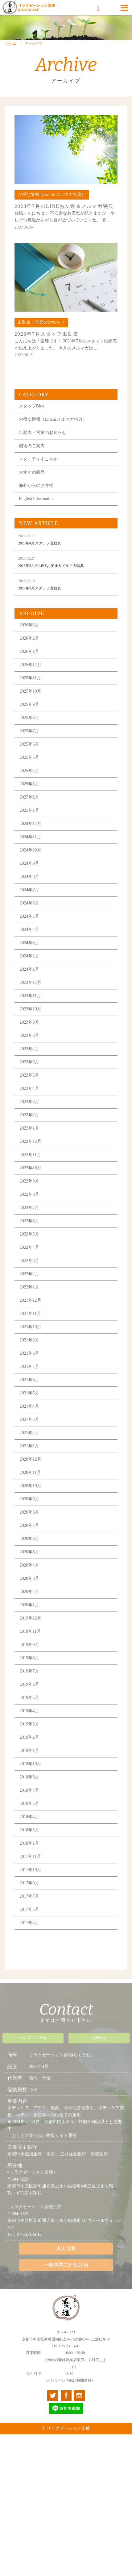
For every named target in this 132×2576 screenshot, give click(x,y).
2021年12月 (30, 1314)
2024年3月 (29, 956)
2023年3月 (29, 1115)
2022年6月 (29, 1234)
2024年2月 (29, 969)
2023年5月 (29, 1088)
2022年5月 (29, 1247)
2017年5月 (29, 1923)
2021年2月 (29, 1446)
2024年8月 (29, 890)
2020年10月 (30, 1499)
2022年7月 (29, 1221)
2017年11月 (30, 1870)
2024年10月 (30, 863)
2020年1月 (29, 1618)
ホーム (10, 57)
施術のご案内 (32, 459)
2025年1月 (29, 824)
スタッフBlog (31, 419)
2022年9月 (29, 1194)
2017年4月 (29, 1936)
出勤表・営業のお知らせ (42, 446)
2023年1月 (29, 1141)
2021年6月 (29, 1393)
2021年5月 (29, 1406)
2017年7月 (29, 1909)
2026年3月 (29, 638)
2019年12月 (30, 1631)
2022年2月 (29, 1287)
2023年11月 (30, 1009)
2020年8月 (29, 1525)
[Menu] (124, 7)
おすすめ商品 (32, 485)
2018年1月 (29, 1856)
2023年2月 (29, 1128)
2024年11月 (30, 850)
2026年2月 (29, 651)
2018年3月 (29, 1843)
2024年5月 (29, 930)
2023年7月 (29, 1062)
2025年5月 (29, 771)
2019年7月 (29, 1684)
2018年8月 (29, 1790)
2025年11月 (30, 691)
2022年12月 (30, 1155)
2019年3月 (29, 1737)
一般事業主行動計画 (66, 2269)
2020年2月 (29, 1605)
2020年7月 (29, 1539)
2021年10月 (30, 1340)
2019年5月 (29, 1711)
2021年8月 (29, 1367)
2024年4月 (29, 943)
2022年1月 (29, 1300)
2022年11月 (30, 1168)
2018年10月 (30, 1777)
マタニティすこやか (38, 472)
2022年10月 (30, 1181)
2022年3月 (29, 1274)
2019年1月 (29, 1764)
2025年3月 (29, 797)
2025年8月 (29, 731)
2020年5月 (29, 1565)
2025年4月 (29, 784)
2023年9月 (29, 1035)
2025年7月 (29, 744)
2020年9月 (29, 1512)
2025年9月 (29, 718)
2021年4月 (29, 1419)
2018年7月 (29, 1804)
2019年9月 (29, 1658)
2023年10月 (30, 1022)
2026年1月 (29, 665)
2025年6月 (29, 757)
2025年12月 (30, 678)
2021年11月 (30, 1327)
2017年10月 (30, 1883)
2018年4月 (29, 1830)
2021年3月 (29, 1433)
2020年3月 (29, 1592)
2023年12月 (30, 996)
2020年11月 (30, 1486)
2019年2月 (29, 1751)
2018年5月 (29, 1817)
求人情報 (66, 2252)
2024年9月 (29, 877)
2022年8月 (29, 1208)
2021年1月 (29, 1459)
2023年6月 (29, 1075)
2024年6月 (29, 916)
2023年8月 (29, 1049)
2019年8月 (29, 1671)
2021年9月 (29, 1353)
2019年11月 (30, 1645)
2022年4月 (29, 1261)
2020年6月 (29, 1552)
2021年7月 (29, 1380)
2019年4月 (29, 1724)
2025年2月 (29, 810)
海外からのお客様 (36, 499)
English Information (36, 512)
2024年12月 (30, 837)
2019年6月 (29, 1698)
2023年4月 (29, 1102)
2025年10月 (30, 704)
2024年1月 (29, 983)
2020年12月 (30, 1472)
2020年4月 (29, 1578)
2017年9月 (29, 1896)
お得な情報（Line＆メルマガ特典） (53, 433)
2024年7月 (29, 903)
